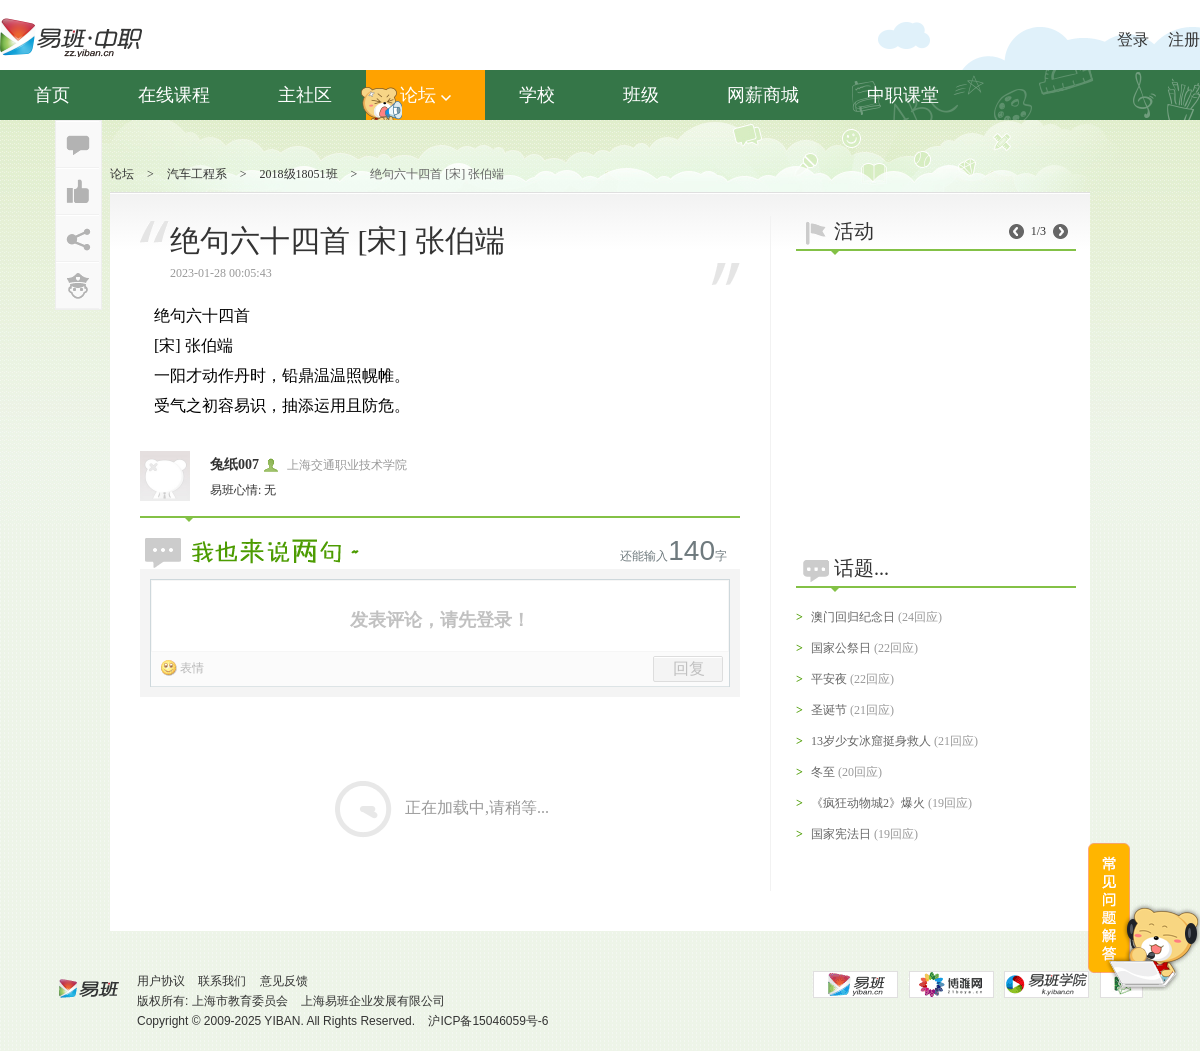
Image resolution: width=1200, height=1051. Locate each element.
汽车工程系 (197, 174)
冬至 (823, 772)
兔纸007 (234, 464)
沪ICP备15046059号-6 (488, 1021)
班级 (641, 95)
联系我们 (222, 981)
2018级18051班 (299, 174)
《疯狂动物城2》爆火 (868, 803)
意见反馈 (284, 981)
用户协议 (161, 981)
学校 (537, 95)
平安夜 (829, 679)
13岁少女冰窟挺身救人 (871, 741)
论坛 (425, 95)
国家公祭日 (841, 648)
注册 (1184, 39)
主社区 (305, 95)
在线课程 (174, 95)
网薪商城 (763, 95)
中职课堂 (903, 95)
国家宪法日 (841, 834)
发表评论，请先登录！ (440, 620)
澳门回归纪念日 (853, 617)
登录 (1133, 39)
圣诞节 (829, 710)
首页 (52, 95)
